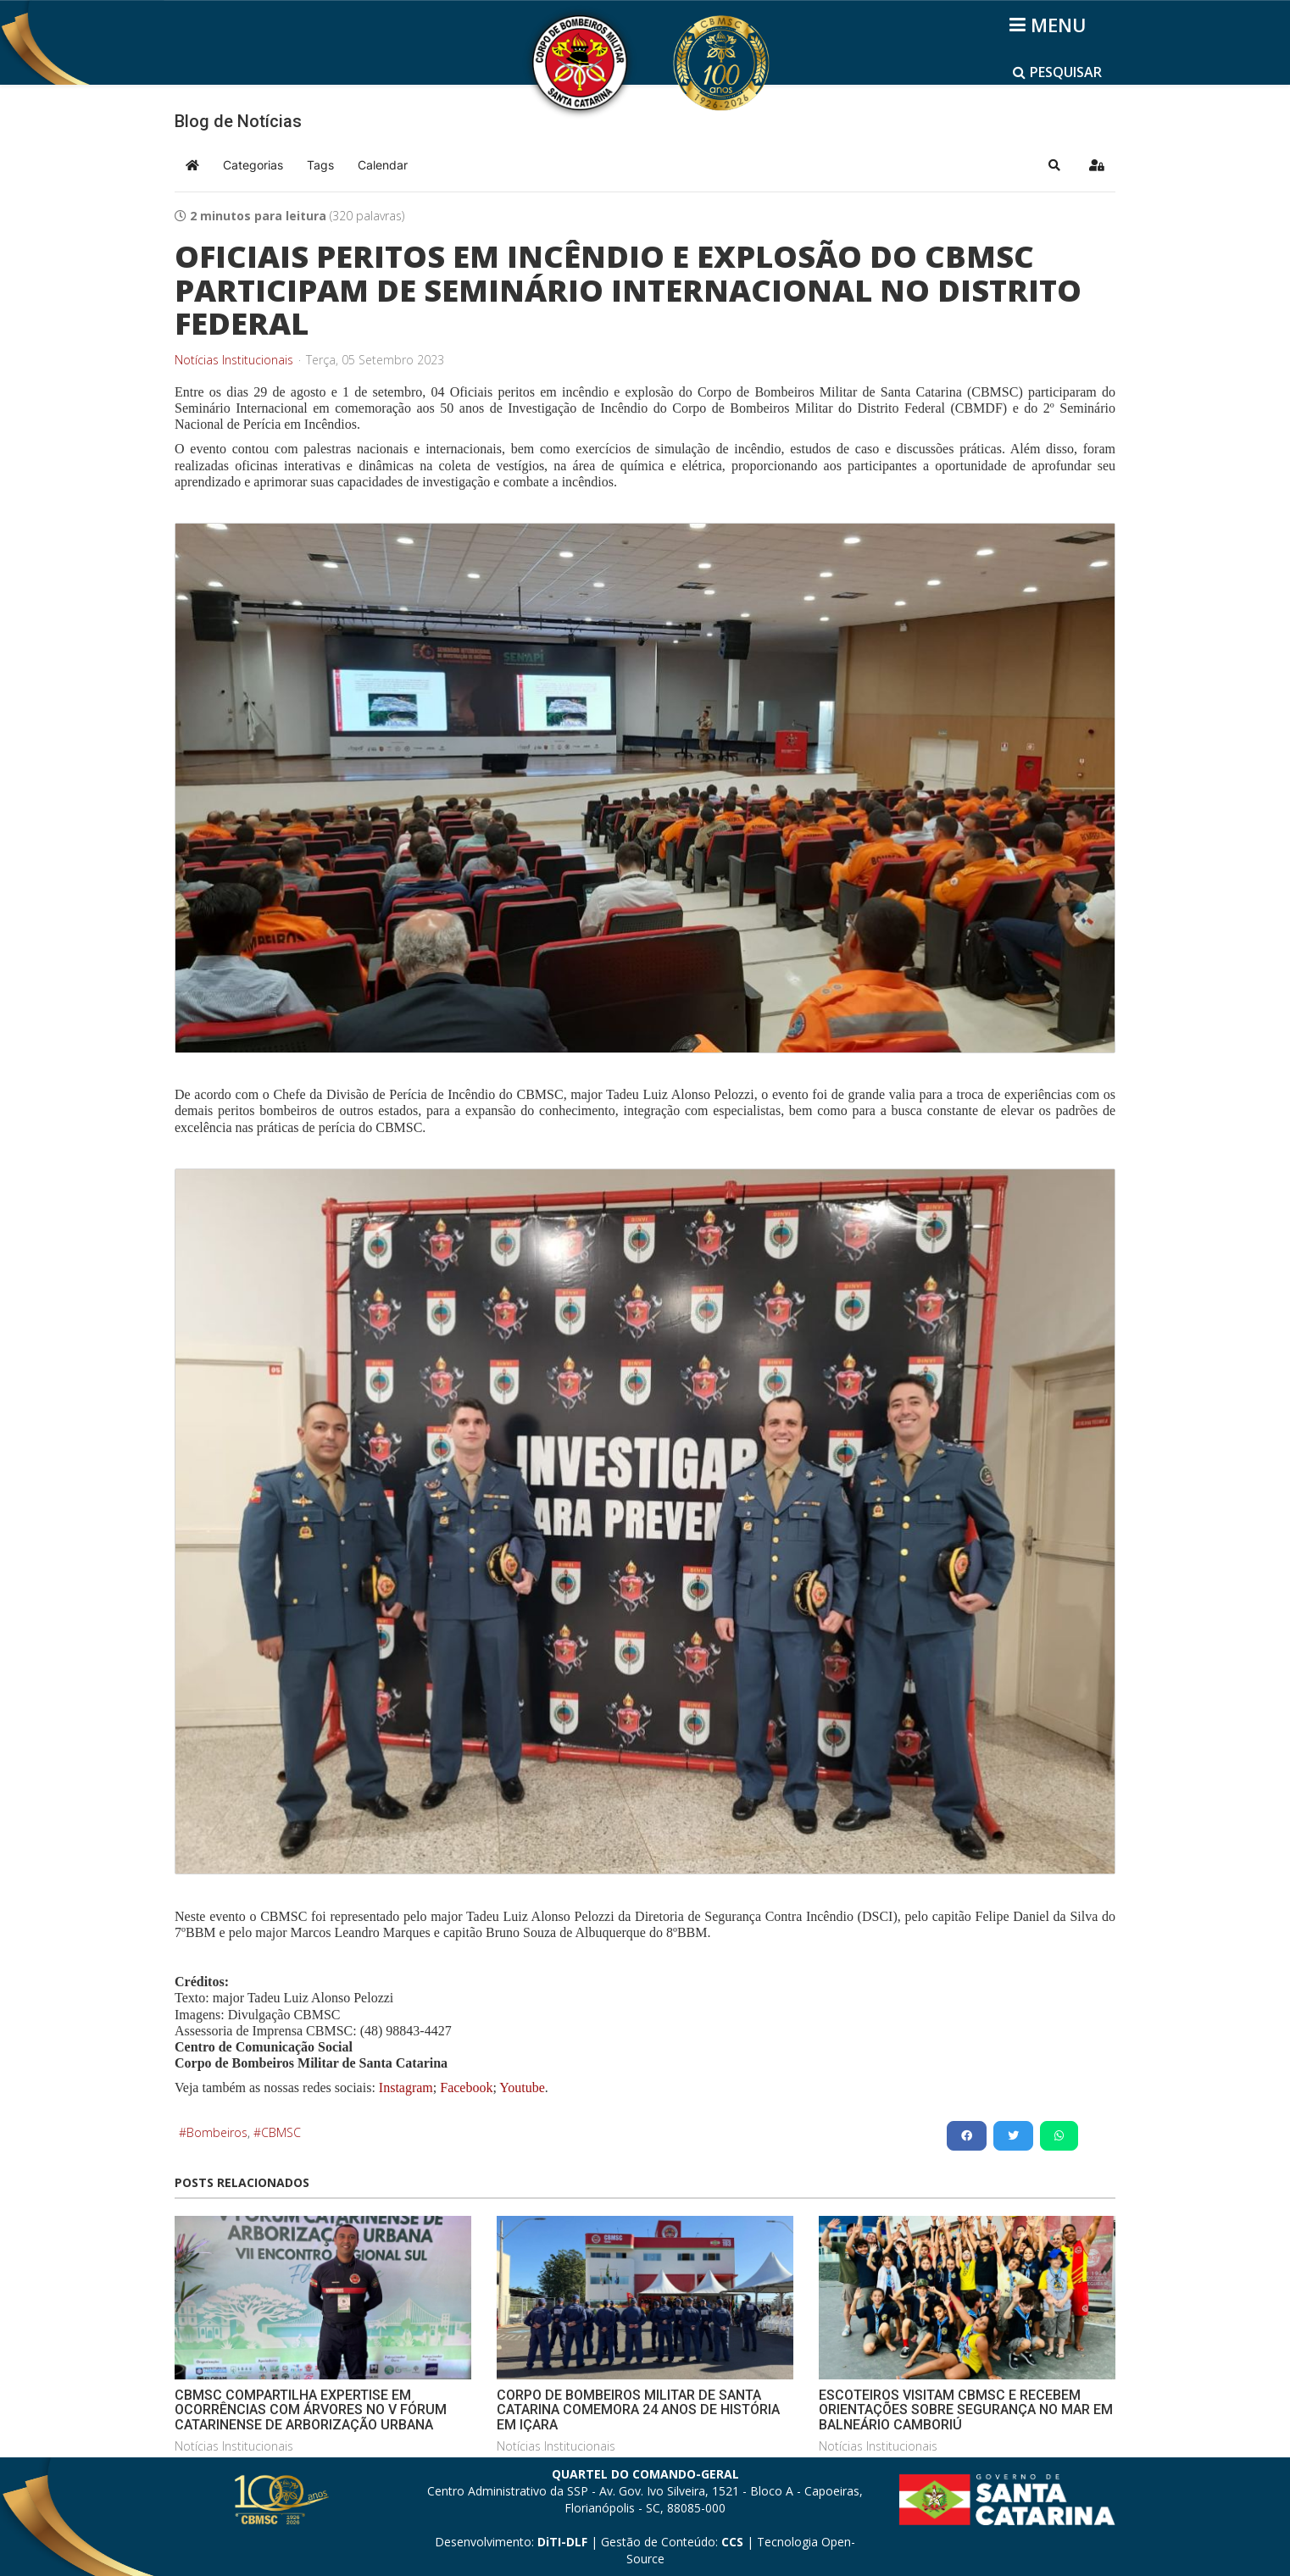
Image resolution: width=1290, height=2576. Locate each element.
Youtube (521, 2087)
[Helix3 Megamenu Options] (1050, 24)
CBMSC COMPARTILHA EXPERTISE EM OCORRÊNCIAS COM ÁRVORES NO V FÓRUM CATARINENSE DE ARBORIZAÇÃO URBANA (311, 2410)
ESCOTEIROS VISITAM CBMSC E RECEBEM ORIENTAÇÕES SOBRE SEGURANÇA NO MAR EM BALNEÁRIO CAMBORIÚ (966, 2410)
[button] (1054, 165)
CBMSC (281, 2132)
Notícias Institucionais (234, 360)
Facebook (466, 2087)
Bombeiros (216, 2132)
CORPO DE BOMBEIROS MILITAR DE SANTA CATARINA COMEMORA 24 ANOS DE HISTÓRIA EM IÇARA (638, 2410)
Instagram (406, 2087)
